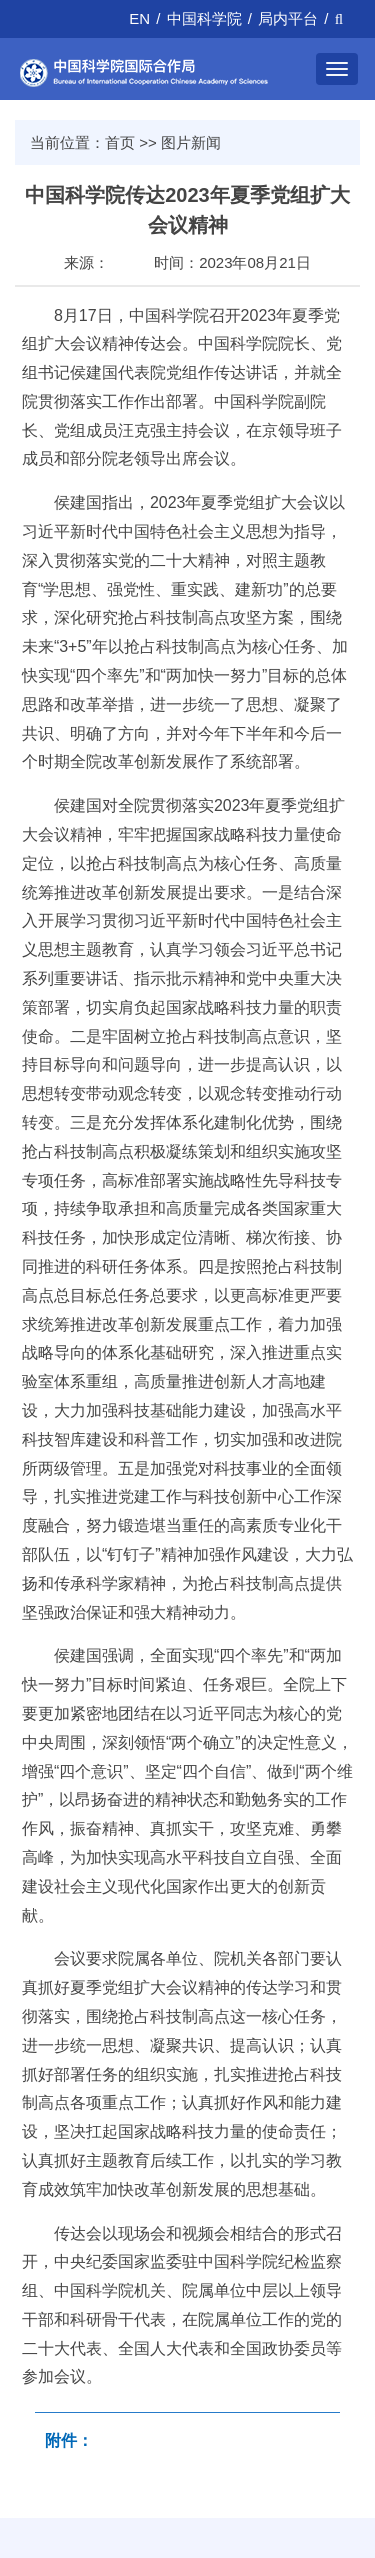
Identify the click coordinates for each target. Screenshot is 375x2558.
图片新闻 (191, 142)
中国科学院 (204, 18)
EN (139, 18)
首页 (120, 142)
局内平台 (288, 18)
